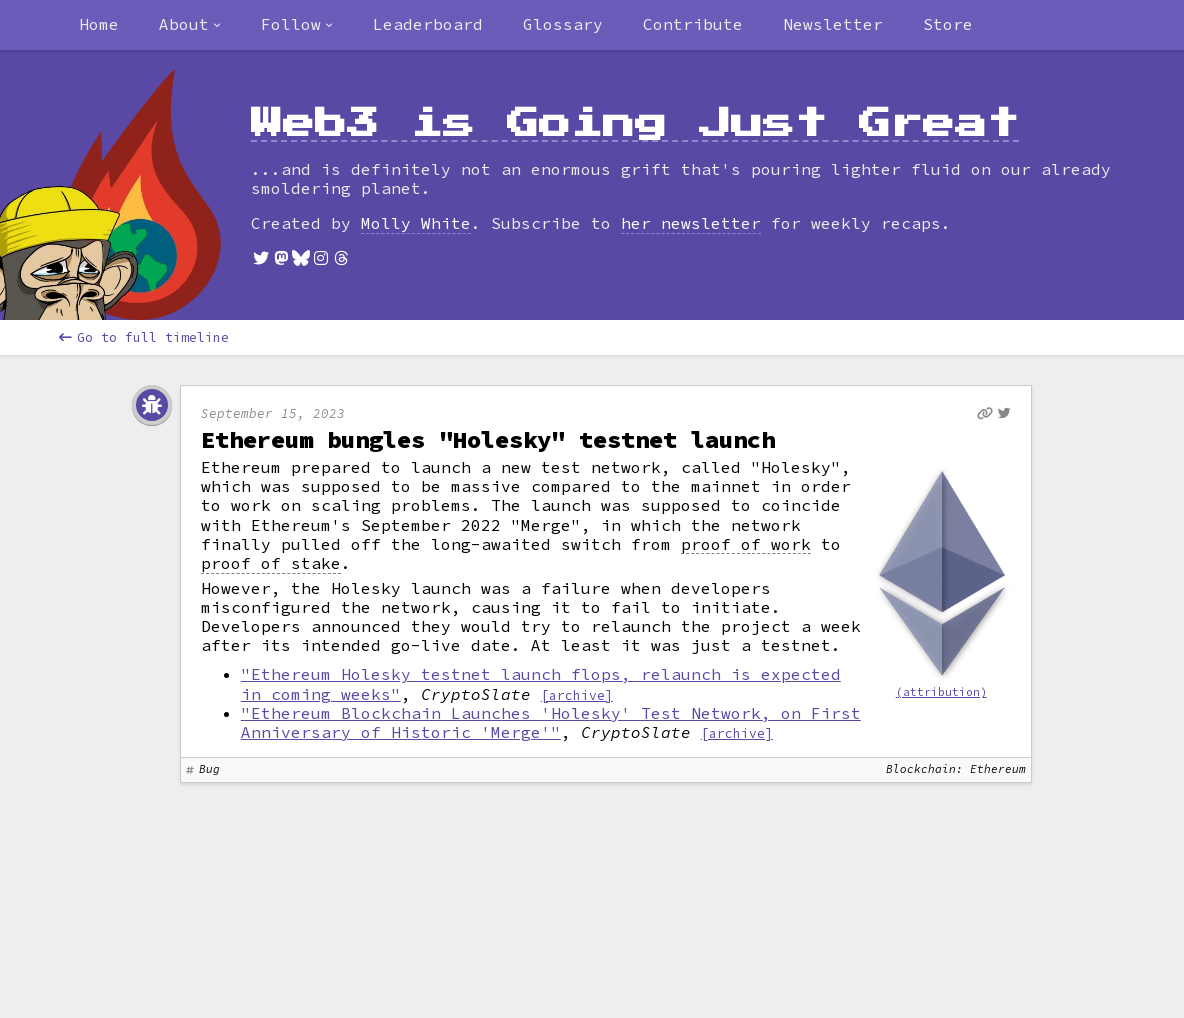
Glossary (563, 24)
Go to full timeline (144, 337)
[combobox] (190, 25)
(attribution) (941, 692)
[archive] (577, 695)
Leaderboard (428, 24)
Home (99, 24)
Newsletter (833, 24)
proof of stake (271, 563)
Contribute (693, 24)
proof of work (746, 544)
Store (948, 24)
